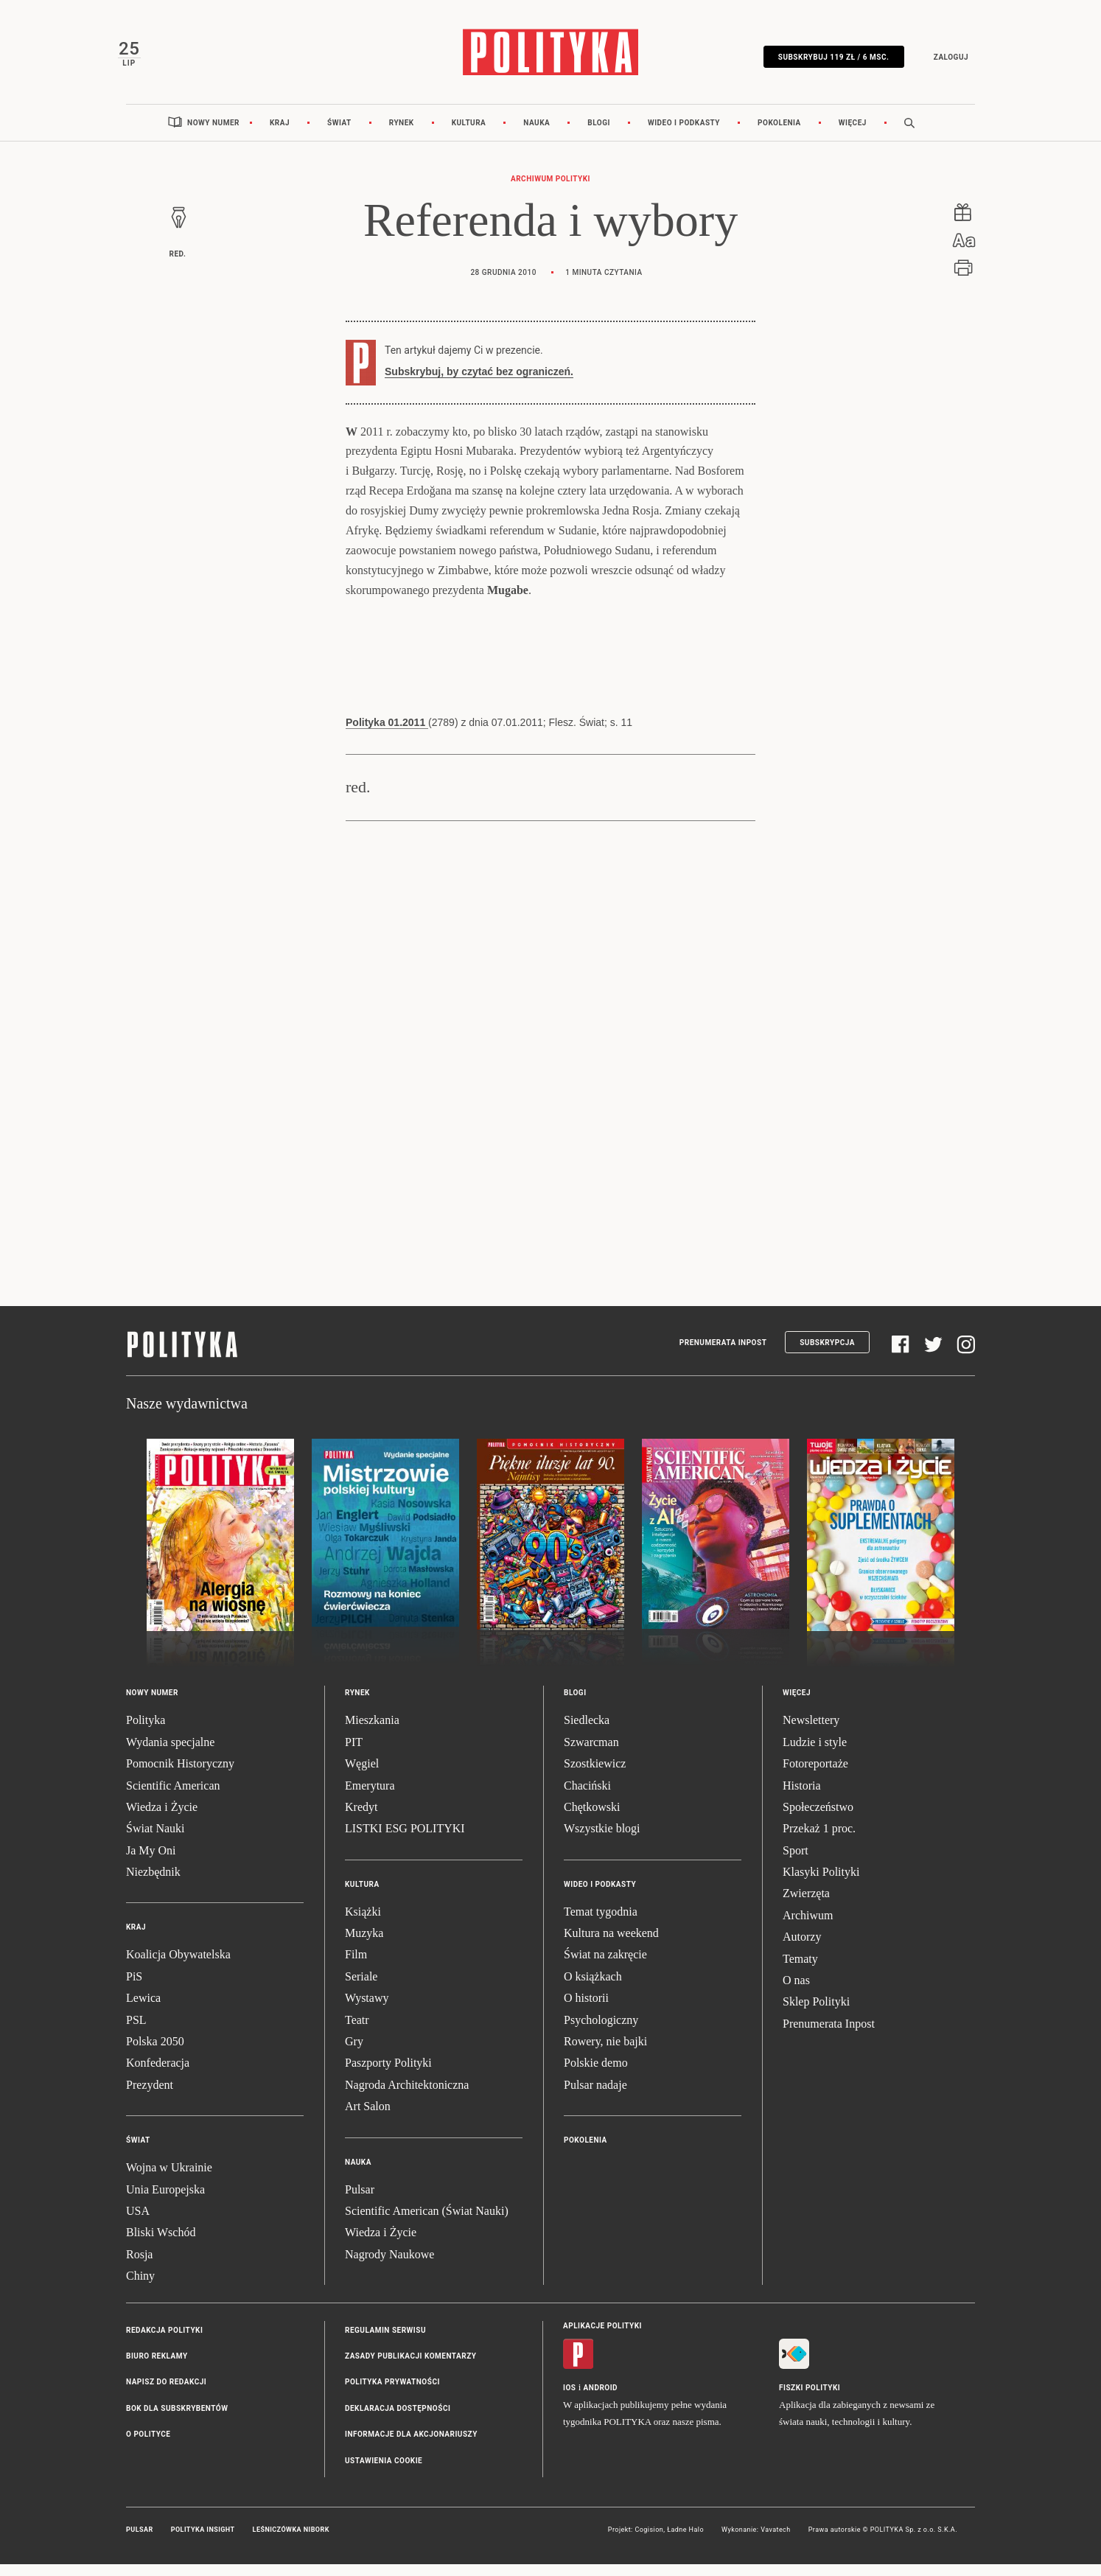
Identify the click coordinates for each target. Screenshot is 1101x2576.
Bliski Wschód (160, 2244)
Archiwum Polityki (550, 190)
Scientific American (173, 1797)
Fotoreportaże (815, 1776)
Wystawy (366, 2010)
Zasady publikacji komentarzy (410, 2368)
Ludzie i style (815, 1754)
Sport (795, 1862)
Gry (354, 2054)
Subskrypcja (827, 1354)
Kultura (469, 134)
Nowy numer (213, 134)
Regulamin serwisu (385, 2342)
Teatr (357, 2031)
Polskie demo (596, 2075)
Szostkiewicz (595, 1776)
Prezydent (149, 2096)
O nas (796, 1992)
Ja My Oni (151, 1862)
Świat (339, 134)
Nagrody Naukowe (389, 2266)
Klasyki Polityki (821, 1884)
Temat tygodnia (600, 1923)
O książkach (593, 1988)
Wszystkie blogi (602, 1841)
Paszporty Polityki (388, 2075)
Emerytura (370, 1797)
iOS (569, 2399)
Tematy (800, 1970)
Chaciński (587, 1797)
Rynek (401, 134)
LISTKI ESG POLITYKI (405, 1841)
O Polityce (148, 2447)
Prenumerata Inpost (723, 1354)
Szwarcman (591, 1754)
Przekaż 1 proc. (819, 1841)
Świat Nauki (155, 1841)
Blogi (598, 134)
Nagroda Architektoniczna (407, 2096)
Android (601, 2399)
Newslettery (811, 1732)
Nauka (536, 134)
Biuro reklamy (157, 2368)
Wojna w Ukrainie (169, 2180)
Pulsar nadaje (595, 2096)
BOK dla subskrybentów (177, 2420)
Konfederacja (157, 2075)
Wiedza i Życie (162, 1818)
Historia (802, 1797)
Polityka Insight (203, 2541)
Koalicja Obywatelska (178, 1967)
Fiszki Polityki (809, 2399)
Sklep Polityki (816, 2014)
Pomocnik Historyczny (180, 1776)
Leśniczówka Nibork (291, 2541)
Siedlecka (586, 1732)
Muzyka (364, 1945)
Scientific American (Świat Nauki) (426, 2222)
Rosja (139, 2266)
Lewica (143, 2010)
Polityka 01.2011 (387, 735)
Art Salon (368, 2118)
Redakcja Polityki (164, 2342)
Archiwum (808, 1927)
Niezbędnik (153, 1884)
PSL (136, 2031)
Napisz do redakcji (166, 2394)
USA (138, 2222)
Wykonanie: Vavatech (756, 2541)
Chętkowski (592, 1818)
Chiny (140, 2288)
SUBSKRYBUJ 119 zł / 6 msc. (825, 61)
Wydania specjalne (170, 1754)
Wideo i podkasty (684, 134)
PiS (134, 1988)
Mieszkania (372, 1732)
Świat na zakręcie (605, 1967)
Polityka (145, 1732)
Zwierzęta (806, 1905)
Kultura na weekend (611, 1945)
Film (356, 1967)
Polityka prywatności (392, 2394)
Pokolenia (779, 134)
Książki (363, 1923)
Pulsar (359, 2201)
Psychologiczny (601, 2031)
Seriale (361, 1988)
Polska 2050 (155, 2054)
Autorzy (802, 1949)
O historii (586, 2010)
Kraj (280, 134)
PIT (354, 1754)
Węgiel (362, 1776)
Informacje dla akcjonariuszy (411, 2447)
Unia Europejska (165, 2201)
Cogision (649, 2541)
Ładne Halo (685, 2541)
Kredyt (361, 1818)
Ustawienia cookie (383, 2472)
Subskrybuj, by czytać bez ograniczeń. (479, 383)
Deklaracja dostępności (397, 2420)
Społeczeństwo (818, 1818)
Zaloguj (942, 61)
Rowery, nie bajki (605, 2054)
